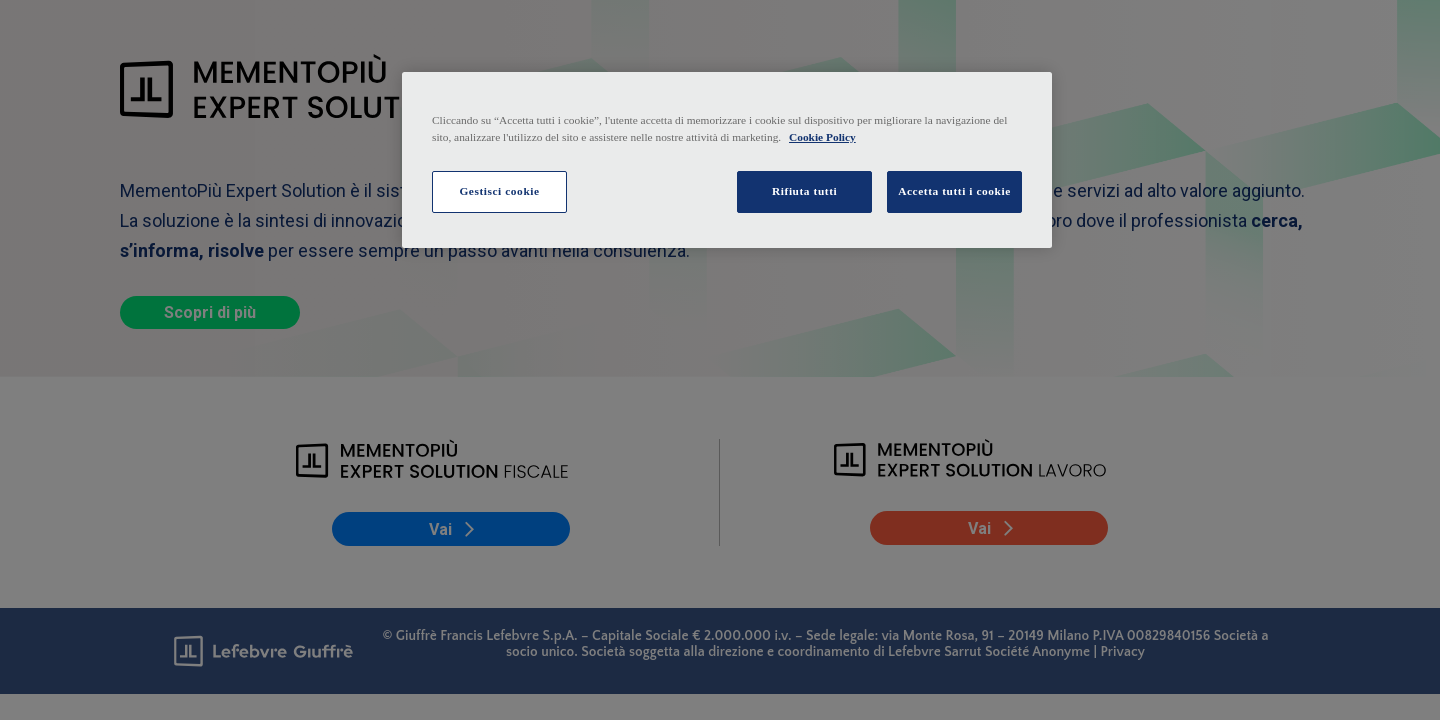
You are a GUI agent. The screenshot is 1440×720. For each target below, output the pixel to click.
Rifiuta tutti (804, 191)
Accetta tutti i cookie (954, 191)
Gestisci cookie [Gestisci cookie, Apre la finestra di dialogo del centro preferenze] (499, 191)
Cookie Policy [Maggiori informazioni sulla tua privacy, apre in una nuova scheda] (822, 137)
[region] (727, 160)
